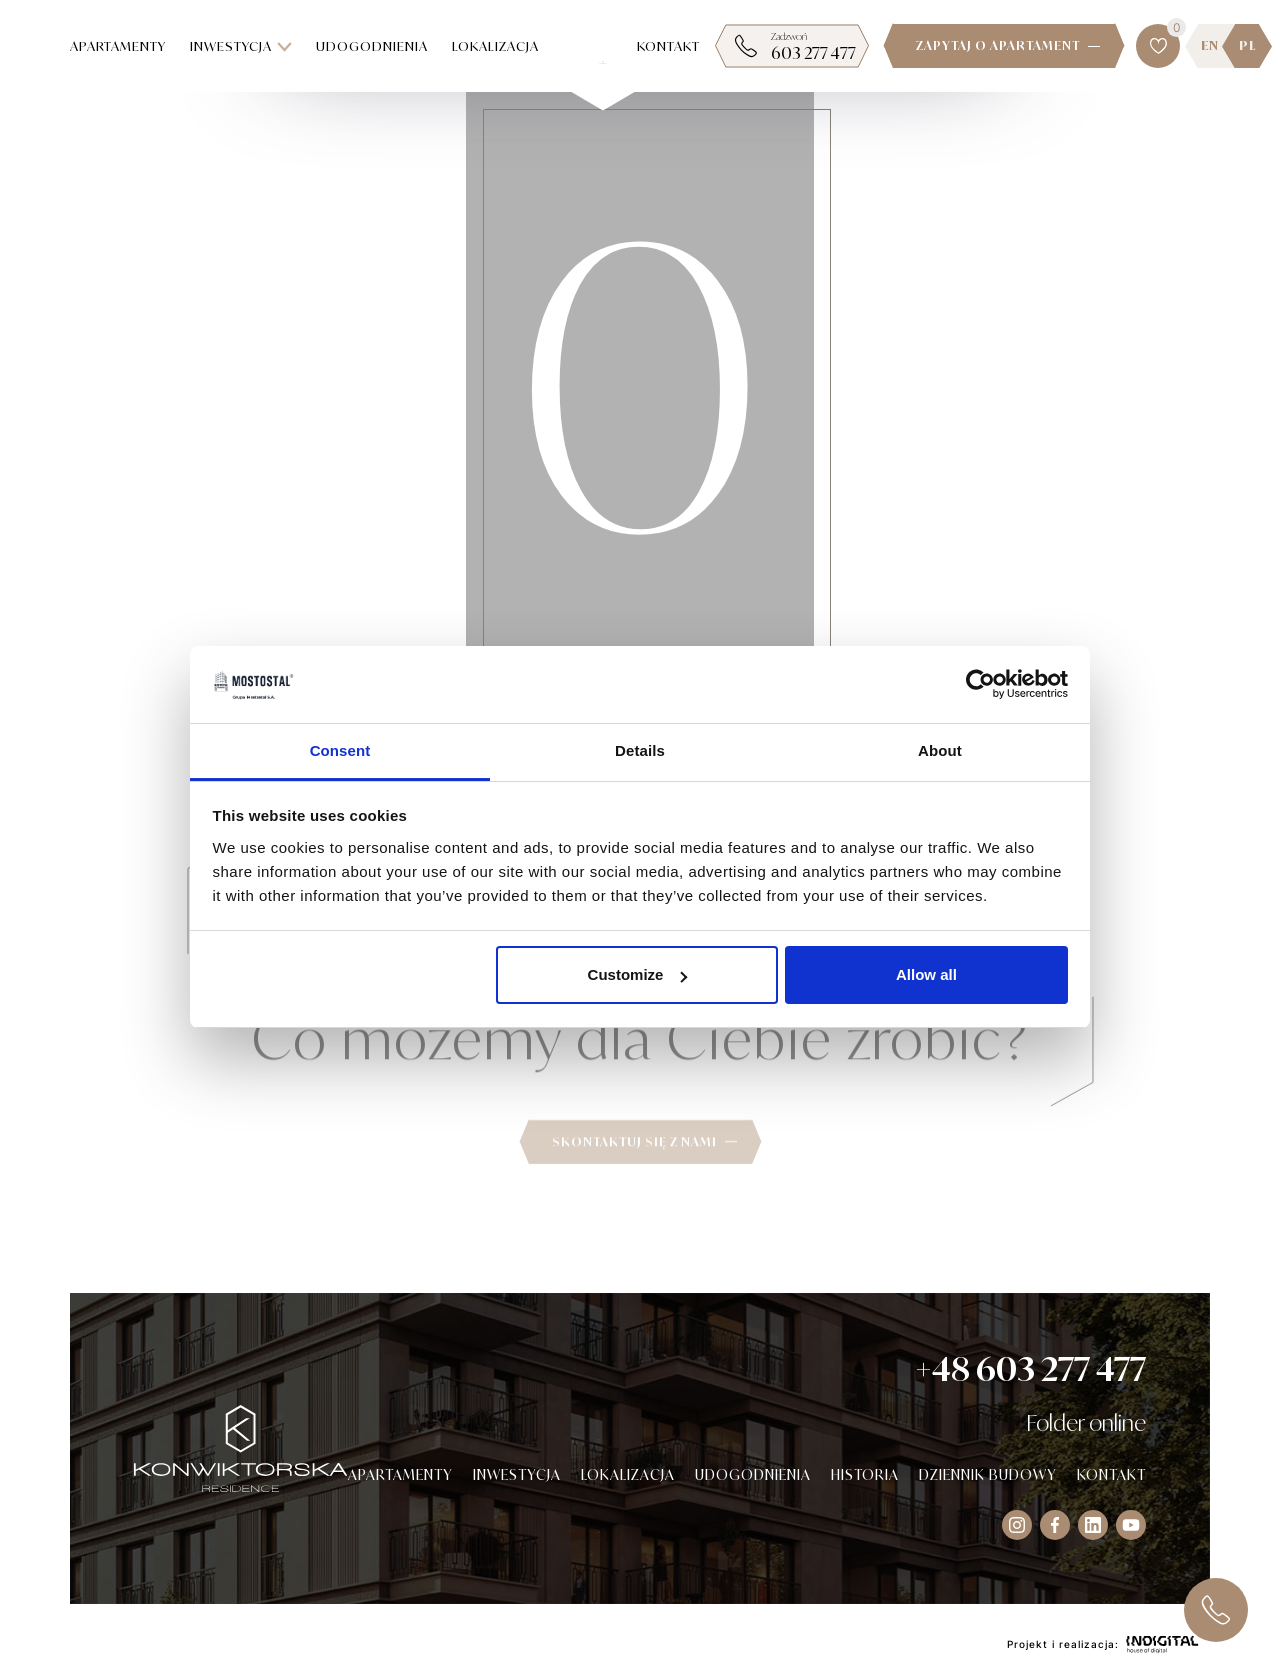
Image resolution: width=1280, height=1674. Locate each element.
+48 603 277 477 (1030, 1369)
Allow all (926, 974)
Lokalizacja (495, 46)
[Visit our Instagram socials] (1017, 1525)
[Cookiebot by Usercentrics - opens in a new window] (980, 685)
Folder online (1086, 1422)
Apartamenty (118, 46)
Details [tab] (640, 750)
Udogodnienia (372, 46)
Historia (865, 1474)
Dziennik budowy (988, 1474)
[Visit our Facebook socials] (1055, 1525)
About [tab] (940, 750)
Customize (638, 974)
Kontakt (668, 46)
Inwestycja (241, 46)
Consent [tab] (340, 750)
